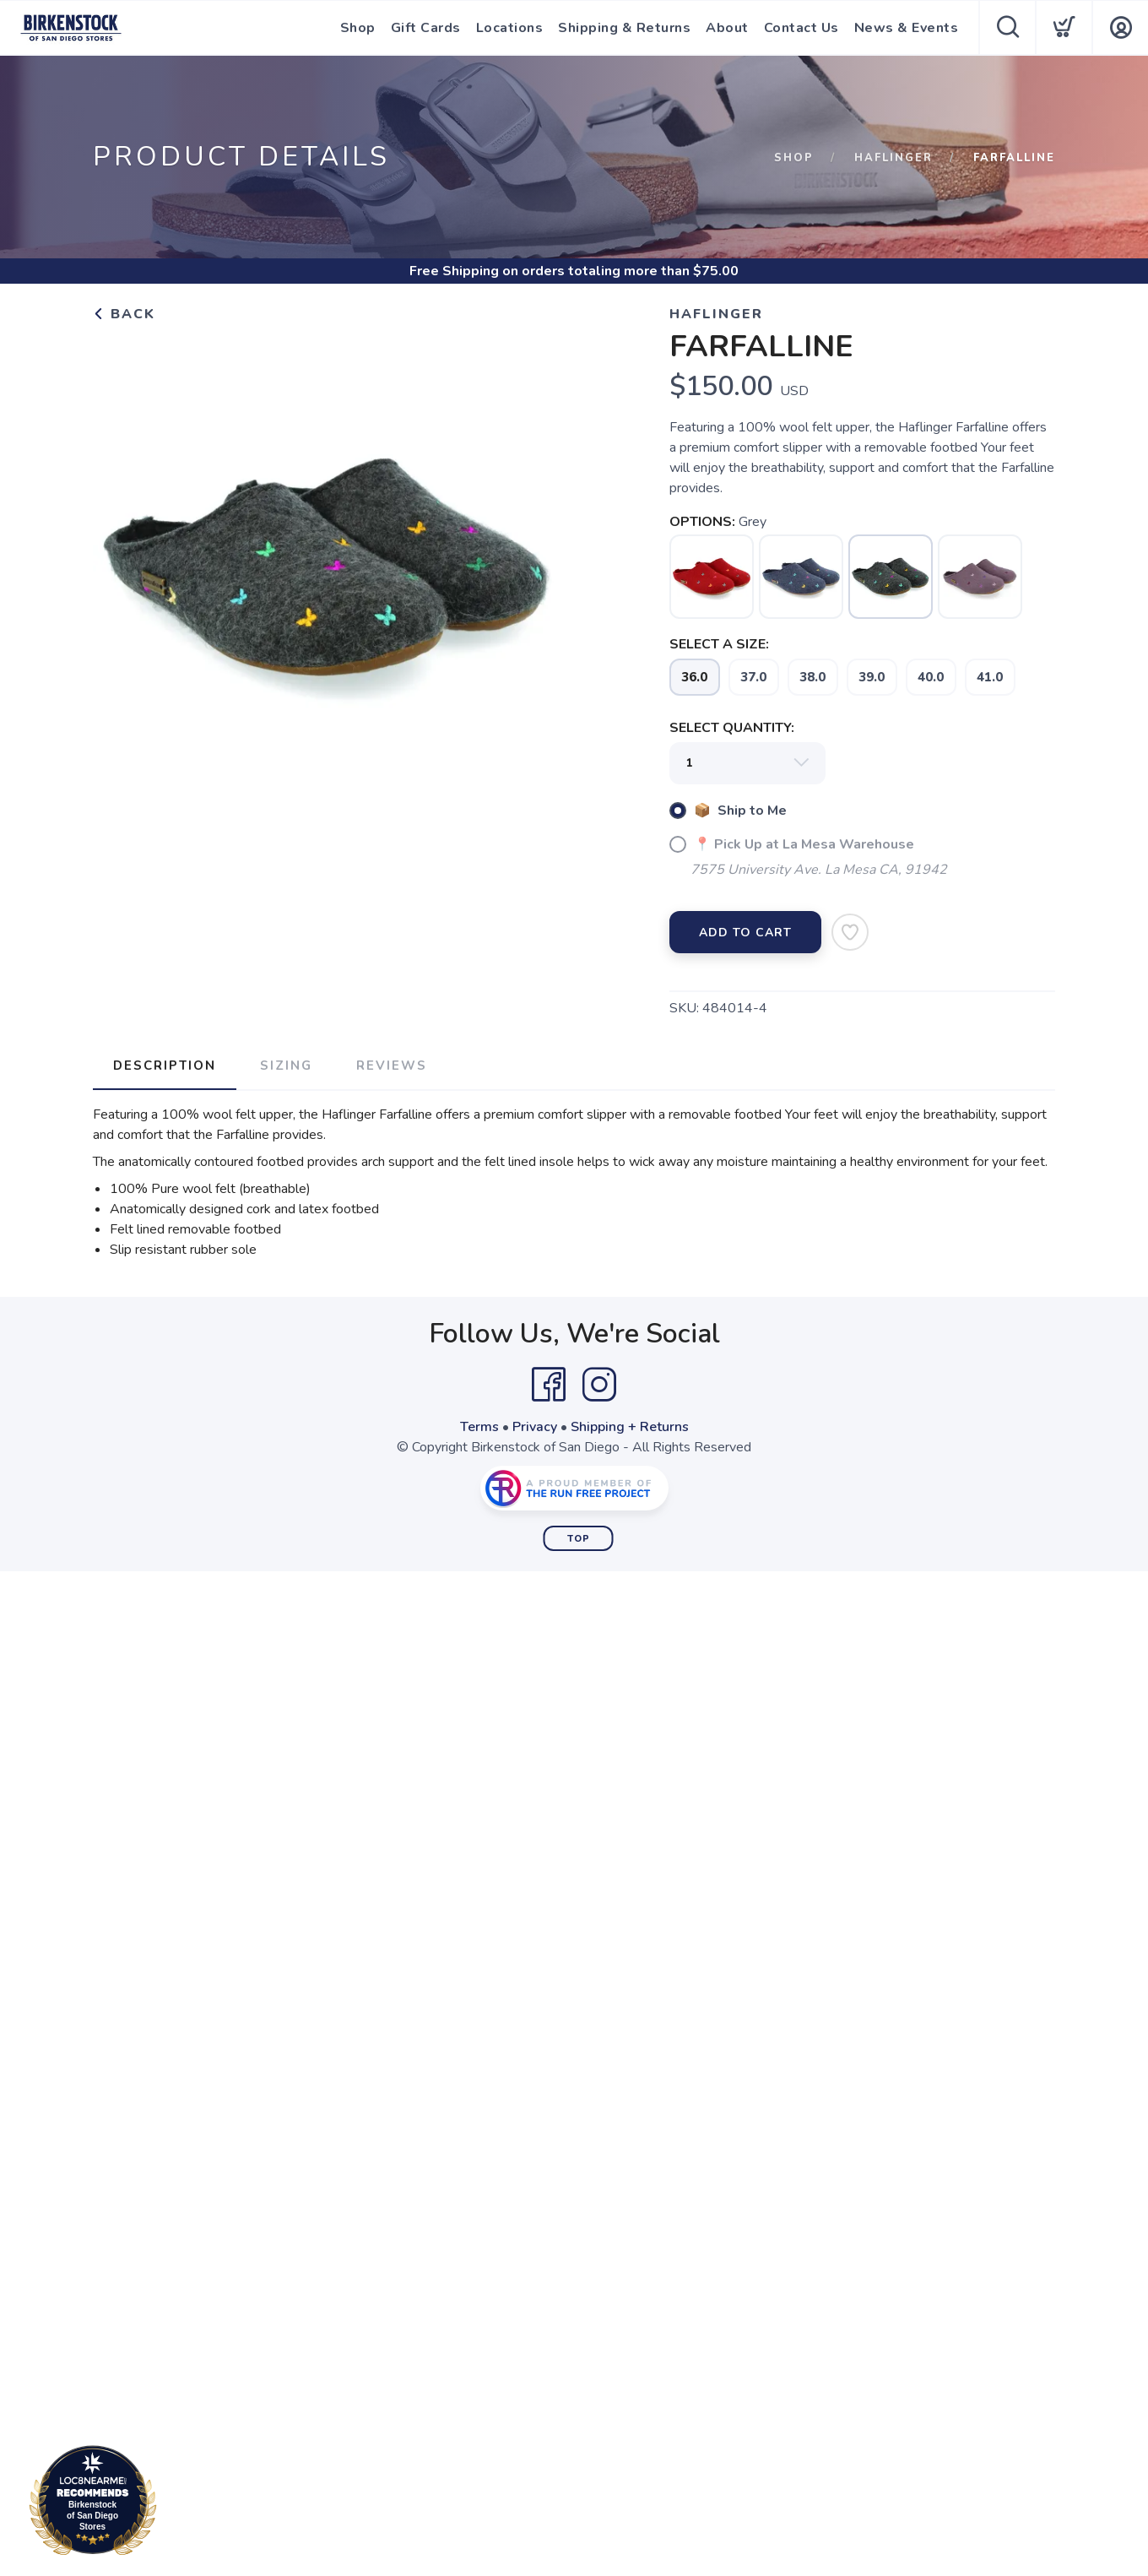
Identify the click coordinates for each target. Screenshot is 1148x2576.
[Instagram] (599, 1384)
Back (124, 314)
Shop (358, 28)
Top (578, 1538)
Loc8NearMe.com (166, 2503)
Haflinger (893, 157)
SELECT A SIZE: (719, 644)
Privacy (534, 1427)
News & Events (906, 28)
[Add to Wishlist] (850, 932)
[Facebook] (548, 1384)
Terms (479, 1427)
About (727, 28)
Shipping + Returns (630, 1427)
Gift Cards (426, 28)
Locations (510, 28)
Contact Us (801, 28)
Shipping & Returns (624, 28)
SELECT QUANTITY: (731, 728)
